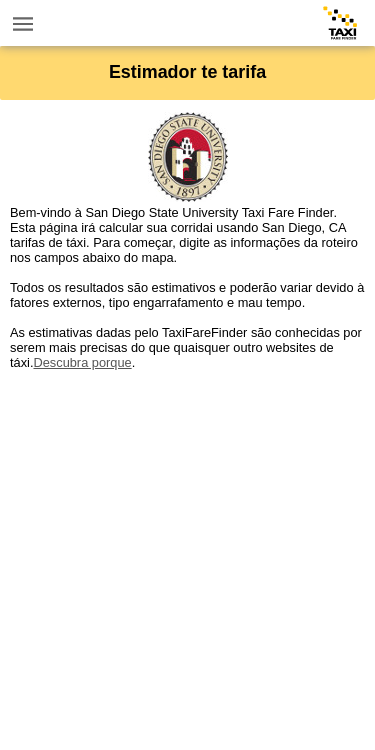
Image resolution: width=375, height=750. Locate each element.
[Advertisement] (187, 557)
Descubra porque (82, 362)
